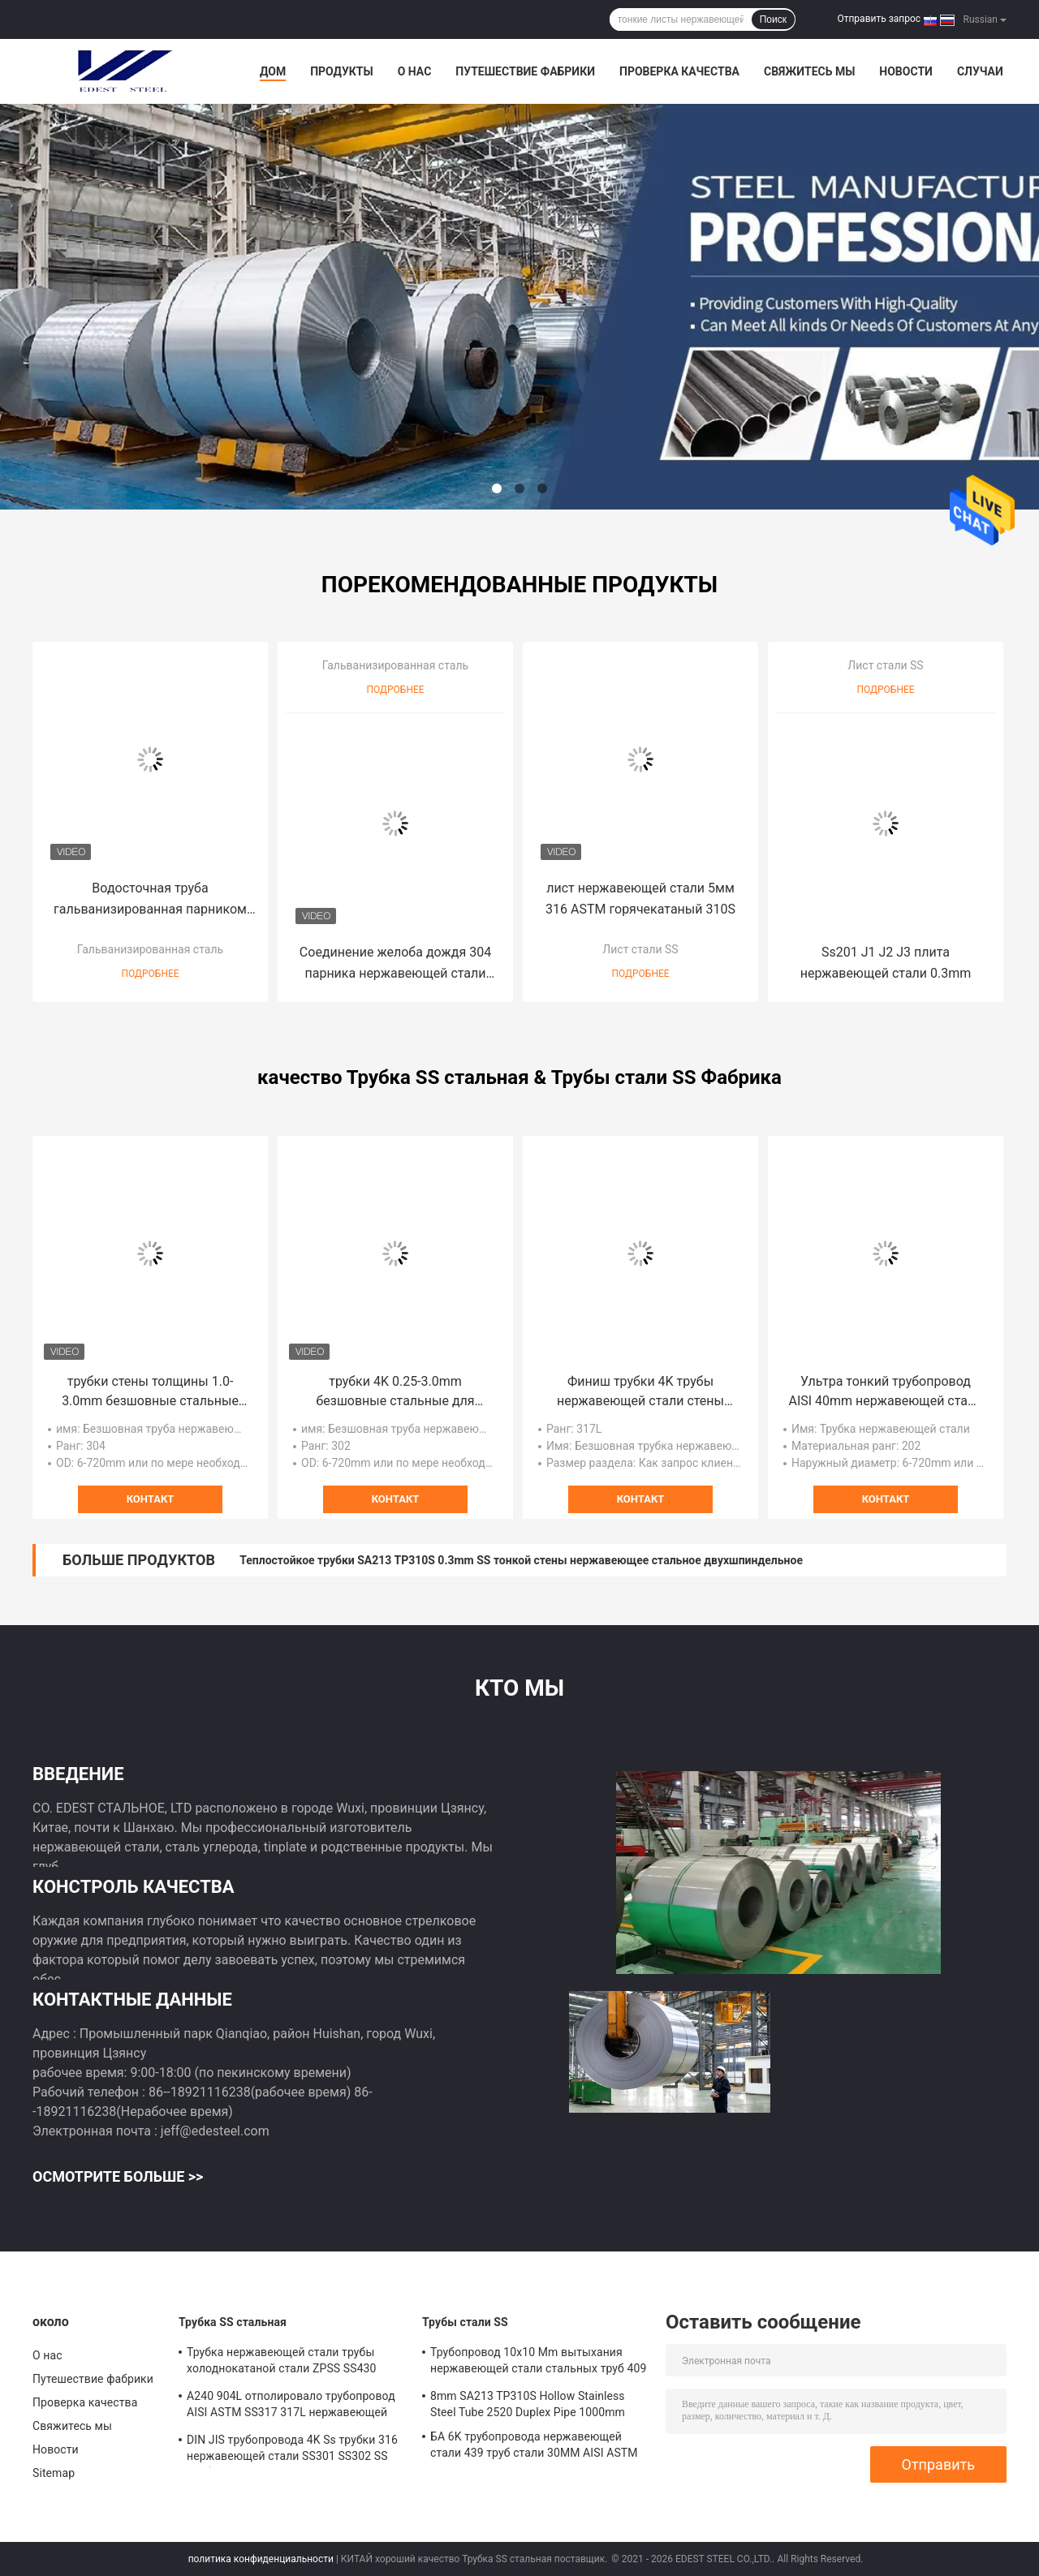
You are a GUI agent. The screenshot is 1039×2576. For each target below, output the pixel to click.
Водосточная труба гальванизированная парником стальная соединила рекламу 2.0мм (150, 900)
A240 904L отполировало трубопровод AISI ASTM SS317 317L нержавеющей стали (291, 2406)
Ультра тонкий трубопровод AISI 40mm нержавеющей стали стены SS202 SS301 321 (885, 1392)
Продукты (341, 71)
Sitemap (53, 2472)
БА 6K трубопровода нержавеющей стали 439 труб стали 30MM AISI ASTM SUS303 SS (534, 2447)
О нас (415, 71)
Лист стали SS (640, 949)
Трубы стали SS (465, 2322)
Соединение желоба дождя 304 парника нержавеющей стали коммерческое (395, 964)
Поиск (773, 19)
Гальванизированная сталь (150, 949)
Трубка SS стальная (233, 2322)
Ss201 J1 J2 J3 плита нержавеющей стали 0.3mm (886, 962)
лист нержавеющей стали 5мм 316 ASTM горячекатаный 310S (640, 898)
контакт (151, 1499)
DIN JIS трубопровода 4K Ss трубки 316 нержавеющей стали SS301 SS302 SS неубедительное (292, 2450)
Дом (273, 71)
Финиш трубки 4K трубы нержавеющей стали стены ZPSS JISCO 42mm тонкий (640, 1392)
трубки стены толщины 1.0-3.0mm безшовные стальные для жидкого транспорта (150, 1392)
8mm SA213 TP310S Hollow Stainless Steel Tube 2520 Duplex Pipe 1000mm (527, 2404)
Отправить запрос (878, 18)
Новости (906, 71)
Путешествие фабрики (525, 71)
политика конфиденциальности (261, 2559)
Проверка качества (679, 71)
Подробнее (150, 973)
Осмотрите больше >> (117, 2176)
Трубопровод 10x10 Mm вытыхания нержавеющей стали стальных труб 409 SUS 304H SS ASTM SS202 (538, 2363)
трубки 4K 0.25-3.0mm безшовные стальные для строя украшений (395, 1392)
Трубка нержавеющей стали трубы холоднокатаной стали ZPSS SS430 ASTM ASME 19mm (282, 2363)
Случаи (980, 71)
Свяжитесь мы (809, 71)
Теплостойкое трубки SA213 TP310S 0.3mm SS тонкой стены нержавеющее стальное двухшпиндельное (521, 1560)
